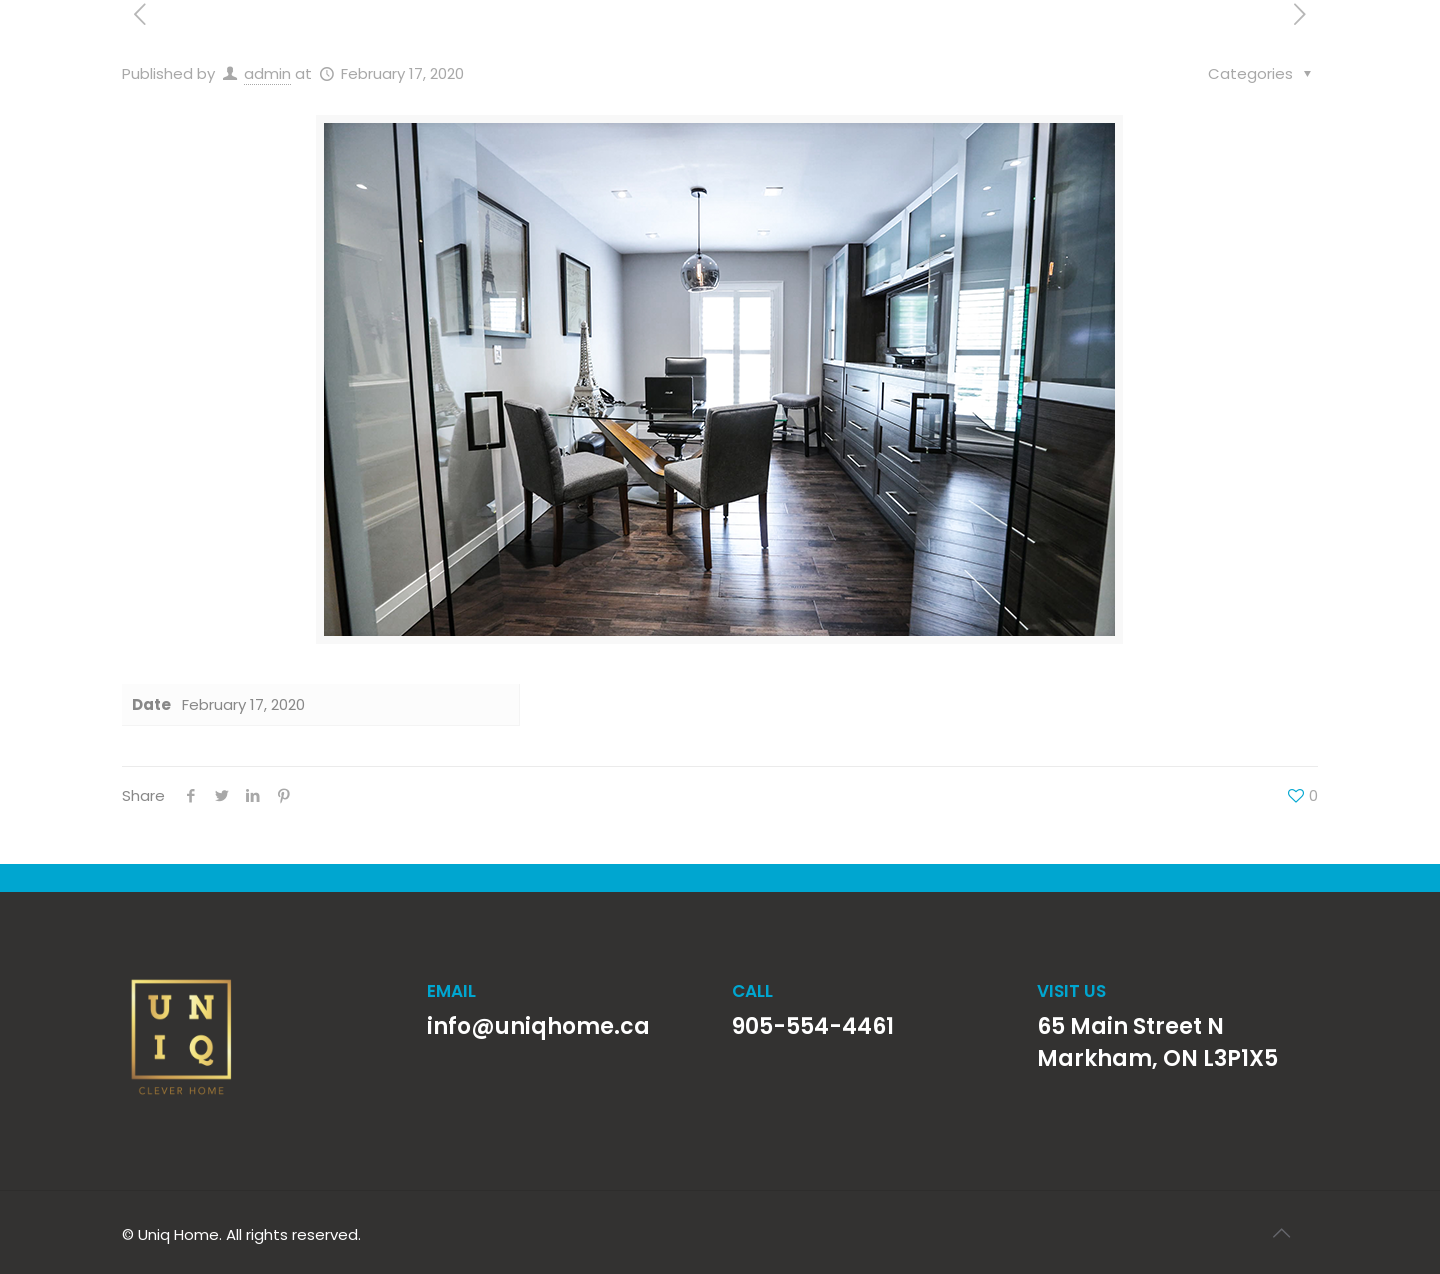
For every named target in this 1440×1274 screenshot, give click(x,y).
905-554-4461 (813, 1026)
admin (267, 73)
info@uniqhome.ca (538, 1026)
